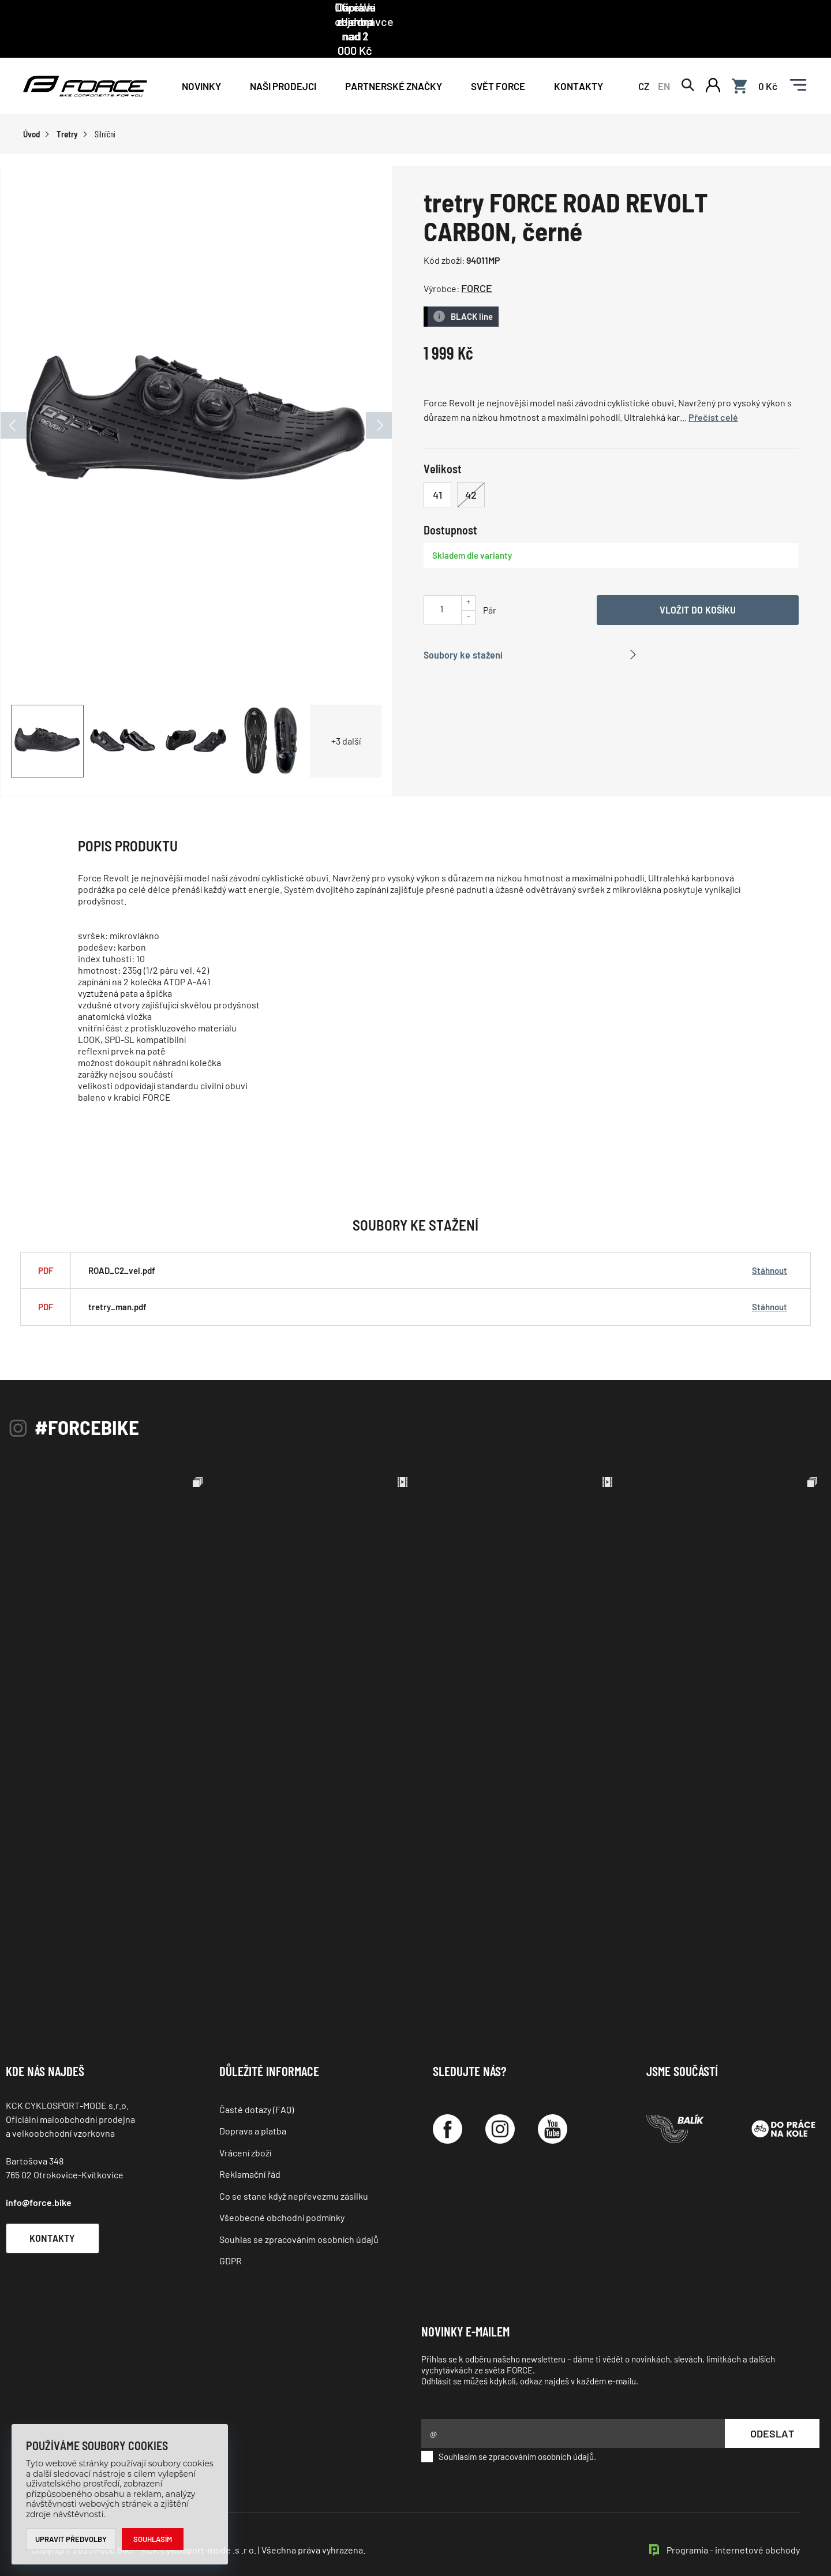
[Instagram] (500, 2103)
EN (664, 59)
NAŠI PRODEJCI (283, 59)
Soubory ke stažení (463, 628)
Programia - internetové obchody (733, 2523)
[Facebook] (447, 2103)
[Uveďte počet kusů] (441, 582)
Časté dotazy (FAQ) (256, 2083)
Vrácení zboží (245, 2126)
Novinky (201, 59)
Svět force (498, 59)
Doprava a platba (252, 2104)
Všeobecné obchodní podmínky (282, 2191)
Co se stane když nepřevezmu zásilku (293, 2169)
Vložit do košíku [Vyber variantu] (698, 583)
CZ (643, 59)
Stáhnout (769, 1244)
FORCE (476, 262)
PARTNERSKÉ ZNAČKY (393, 59)
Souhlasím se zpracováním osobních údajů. (508, 2430)
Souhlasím (153, 2539)
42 (471, 468)
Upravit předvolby (71, 2539)
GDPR (230, 2234)
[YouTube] (552, 2103)
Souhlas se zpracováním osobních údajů (299, 2212)
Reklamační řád (249, 2148)
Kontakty (578, 59)
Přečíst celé (713, 391)
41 (437, 468)
